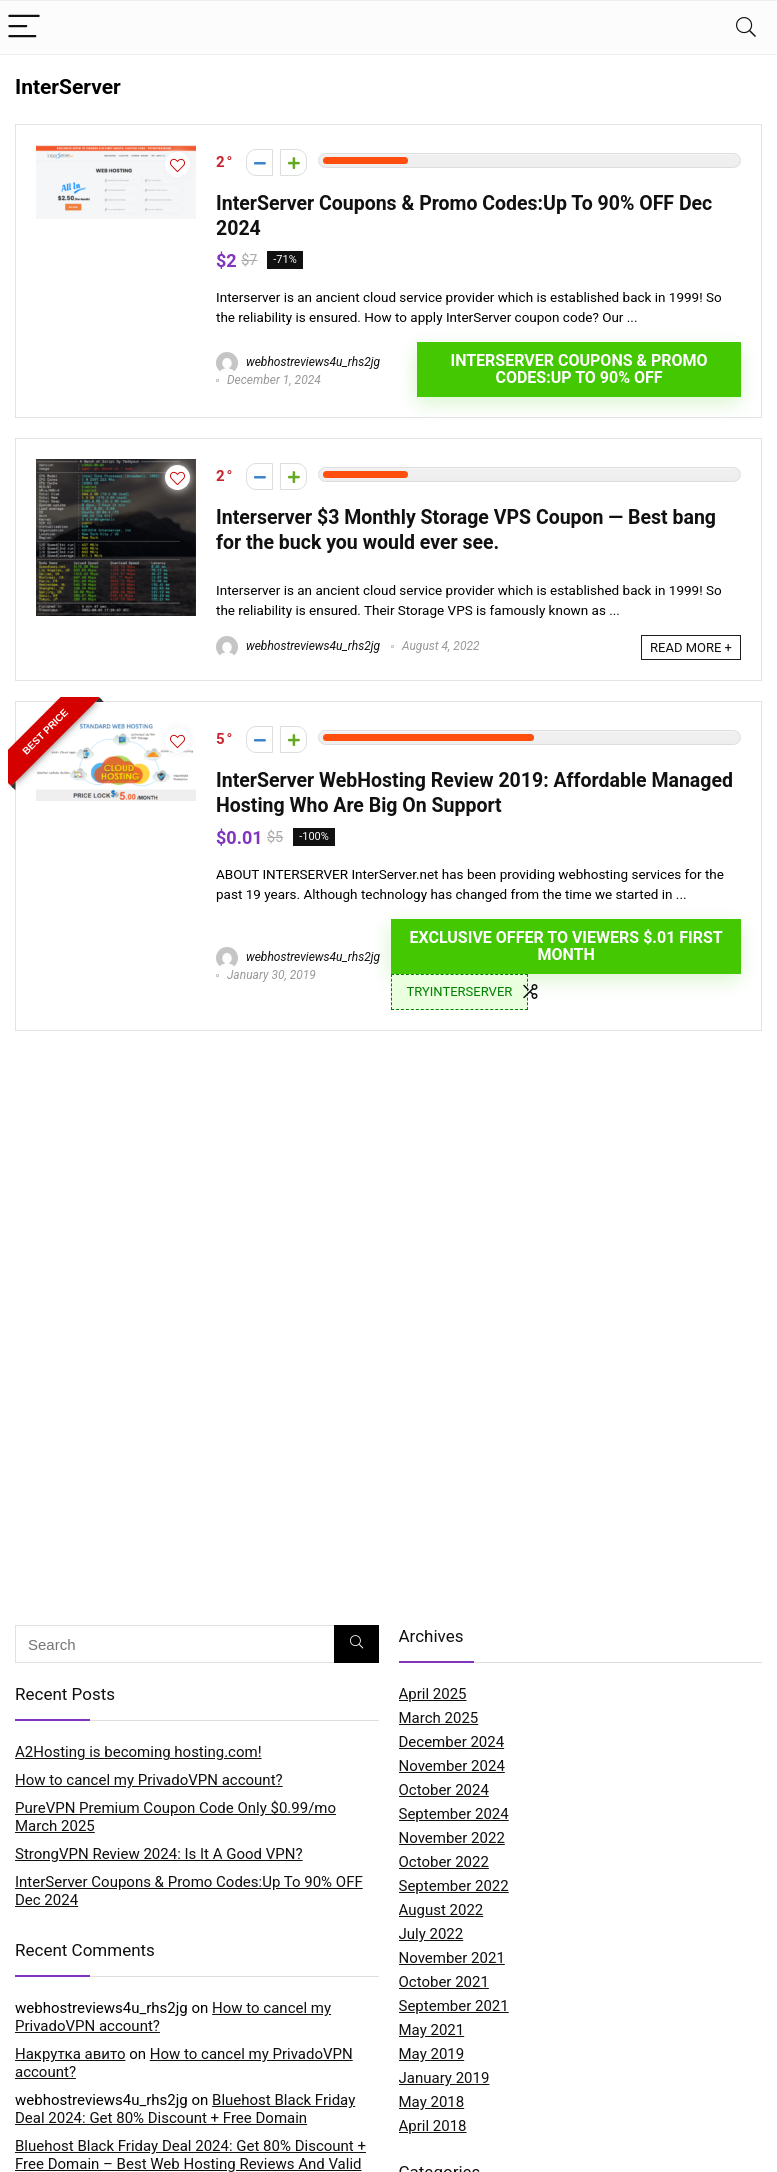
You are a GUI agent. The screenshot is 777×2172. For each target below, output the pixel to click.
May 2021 (432, 2030)
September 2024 (454, 1814)
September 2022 (454, 1886)
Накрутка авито (70, 2054)
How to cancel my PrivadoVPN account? (149, 1780)
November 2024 (452, 1766)
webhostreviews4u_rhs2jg (298, 362)
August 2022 (441, 1910)
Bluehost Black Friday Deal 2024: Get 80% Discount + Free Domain (185, 2109)
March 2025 (439, 1718)
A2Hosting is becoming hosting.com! (138, 1752)
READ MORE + (691, 647)
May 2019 (432, 2054)
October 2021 (444, 1982)
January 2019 (444, 2078)
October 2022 (444, 1862)
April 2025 (433, 1694)
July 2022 (431, 1934)
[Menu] (24, 27)
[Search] (746, 27)
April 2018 (433, 2126)
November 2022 (452, 1838)
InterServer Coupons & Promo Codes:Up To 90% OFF (578, 369)
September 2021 (454, 2006)
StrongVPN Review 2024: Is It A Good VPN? (159, 1854)
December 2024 (452, 1742)
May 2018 (432, 2102)
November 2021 (452, 1958)
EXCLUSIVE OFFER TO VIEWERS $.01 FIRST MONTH (565, 946)
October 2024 (444, 1790)
